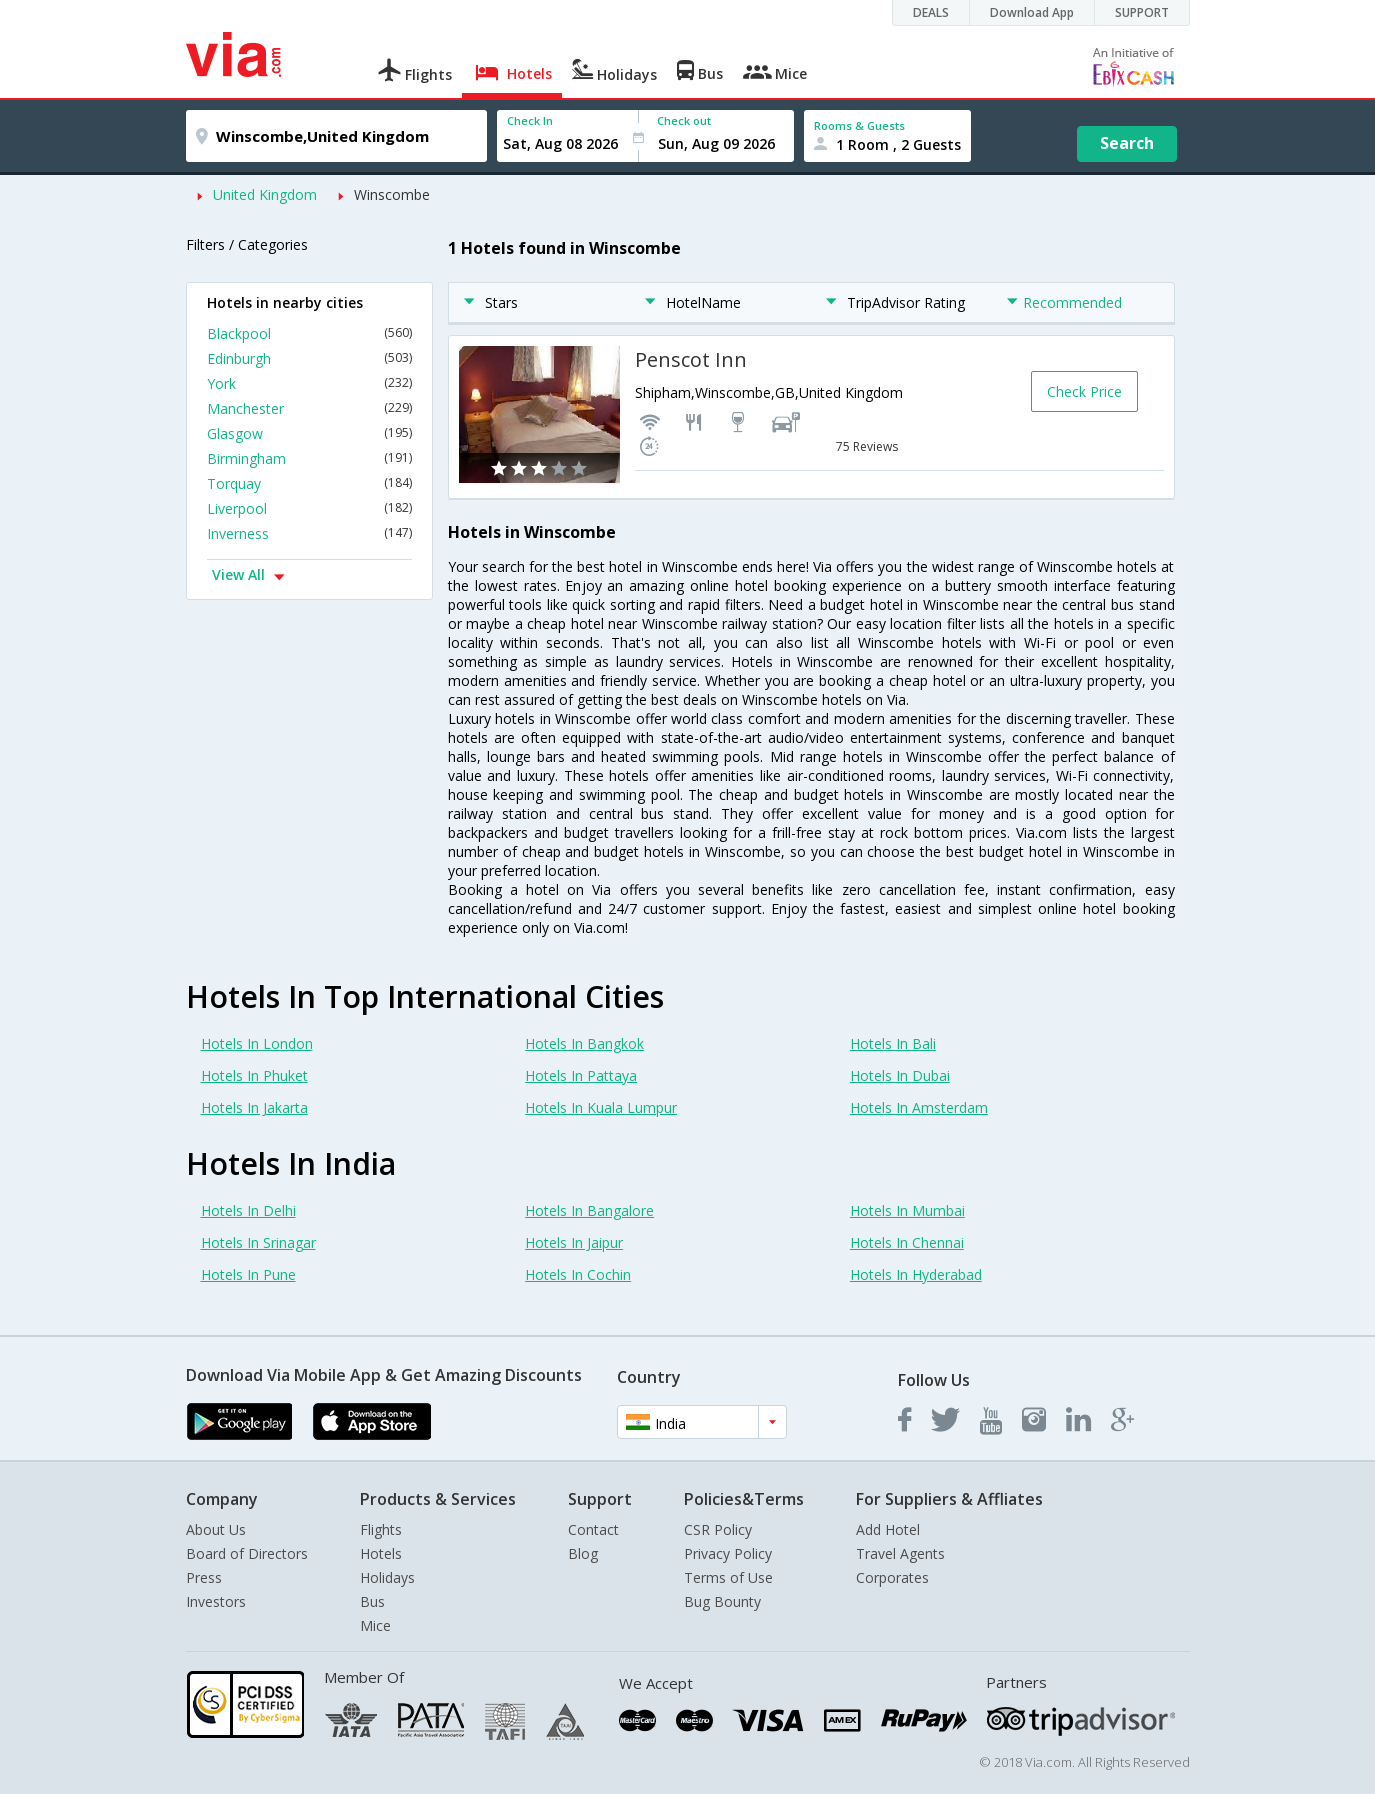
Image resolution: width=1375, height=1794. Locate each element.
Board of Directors (247, 1553)
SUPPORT (1142, 12)
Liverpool (309, 508)
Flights (381, 1529)
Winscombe (392, 194)
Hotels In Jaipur (574, 1242)
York (309, 383)
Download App (1032, 12)
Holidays (387, 1577)
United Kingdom (265, 194)
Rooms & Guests (859, 125)
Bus (372, 1601)
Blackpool (309, 333)
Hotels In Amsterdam (919, 1107)
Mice (375, 1625)
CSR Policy (718, 1529)
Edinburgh (309, 358)
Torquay (309, 483)
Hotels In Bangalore (589, 1210)
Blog (583, 1553)
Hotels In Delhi (248, 1210)
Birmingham (309, 458)
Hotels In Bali (893, 1043)
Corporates (892, 1577)
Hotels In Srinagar (258, 1242)
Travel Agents (900, 1553)
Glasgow (309, 433)
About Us (216, 1529)
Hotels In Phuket (254, 1075)
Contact (593, 1529)
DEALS (931, 12)
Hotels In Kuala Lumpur (601, 1107)
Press (204, 1577)
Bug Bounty (722, 1601)
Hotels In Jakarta (254, 1107)
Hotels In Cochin (578, 1274)
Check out (684, 120)
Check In (530, 120)
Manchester (309, 408)
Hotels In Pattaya (581, 1075)
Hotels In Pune (248, 1274)
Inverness (309, 533)
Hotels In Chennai (907, 1242)
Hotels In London (257, 1043)
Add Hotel (888, 1529)
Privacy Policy (728, 1553)
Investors (216, 1601)
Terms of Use (728, 1577)
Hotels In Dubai (900, 1075)
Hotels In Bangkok (584, 1043)
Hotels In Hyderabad (916, 1274)
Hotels (381, 1553)
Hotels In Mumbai (907, 1210)
